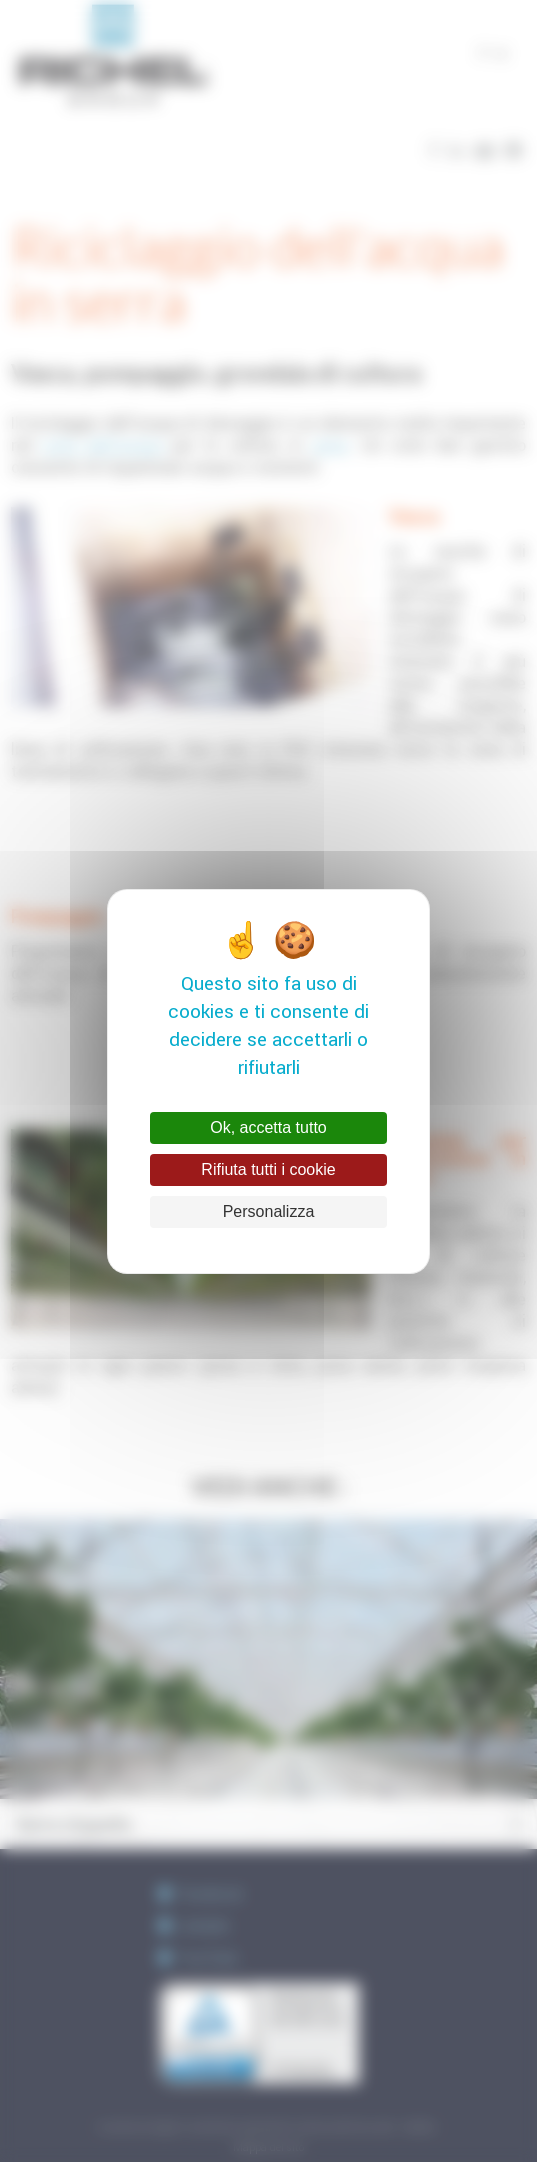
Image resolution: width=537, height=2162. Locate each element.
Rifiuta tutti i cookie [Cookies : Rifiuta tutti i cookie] (268, 1169)
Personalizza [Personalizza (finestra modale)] (269, 1211)
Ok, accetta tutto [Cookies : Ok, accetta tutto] (268, 1127)
